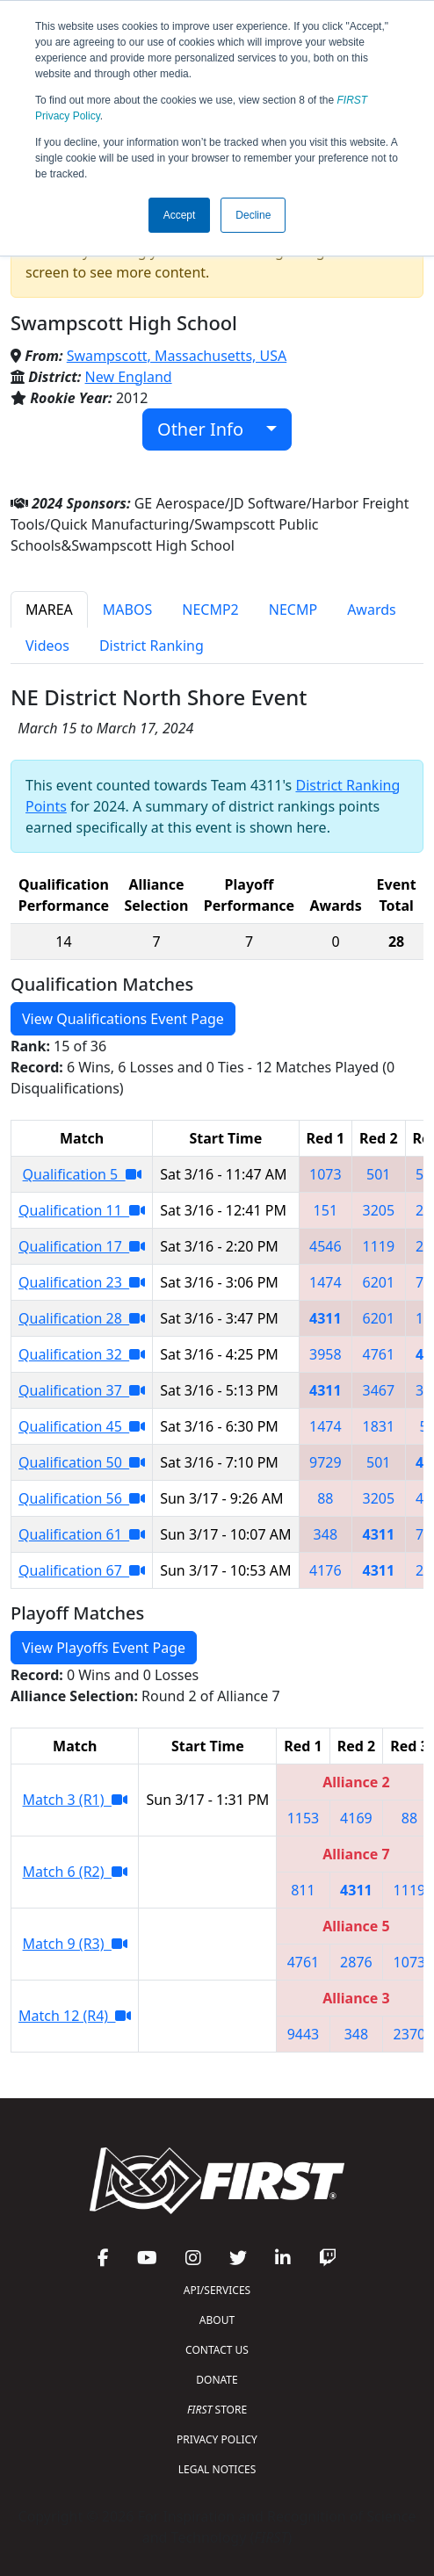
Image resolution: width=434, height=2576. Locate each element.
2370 (410, 2034)
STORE (217, 2409)
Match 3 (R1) (75, 1799)
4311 (325, 1318)
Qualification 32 (81, 1354)
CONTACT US (217, 2349)
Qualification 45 (81, 1426)
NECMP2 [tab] (210, 609)
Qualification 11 (81, 1210)
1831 (379, 1426)
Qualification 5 (82, 1174)
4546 (325, 1246)
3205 (379, 1210)
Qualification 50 (81, 1462)
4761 (379, 1354)
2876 (356, 1962)
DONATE (216, 2379)
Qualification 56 (81, 1498)
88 (325, 1498)
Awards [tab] (371, 609)
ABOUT (217, 2320)
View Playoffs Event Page (103, 1647)
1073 (325, 1174)
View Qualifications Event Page (123, 1018)
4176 (325, 1570)
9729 (325, 1462)
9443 (303, 2034)
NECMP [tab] (293, 609)
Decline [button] (253, 215)
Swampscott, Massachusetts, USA (176, 355)
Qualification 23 (81, 1282)
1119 (379, 1246)
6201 (379, 1282)
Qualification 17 (81, 1246)
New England (128, 376)
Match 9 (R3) (75, 1943)
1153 (303, 1818)
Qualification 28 (81, 1318)
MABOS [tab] (127, 609)
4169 (356, 1818)
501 (378, 1174)
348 (325, 1534)
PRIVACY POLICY (217, 2439)
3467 (379, 1390)
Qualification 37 (81, 1390)
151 (325, 1210)
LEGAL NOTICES (217, 2469)
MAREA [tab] (49, 609)
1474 (325, 1282)
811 (303, 1890)
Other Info (209, 429)
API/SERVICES (217, 2290)
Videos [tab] (47, 645)
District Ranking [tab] (151, 645)
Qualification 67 (81, 1570)
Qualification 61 (81, 1534)
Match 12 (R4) (74, 2015)
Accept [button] (179, 215)
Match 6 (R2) (75, 1871)
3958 (325, 1354)
